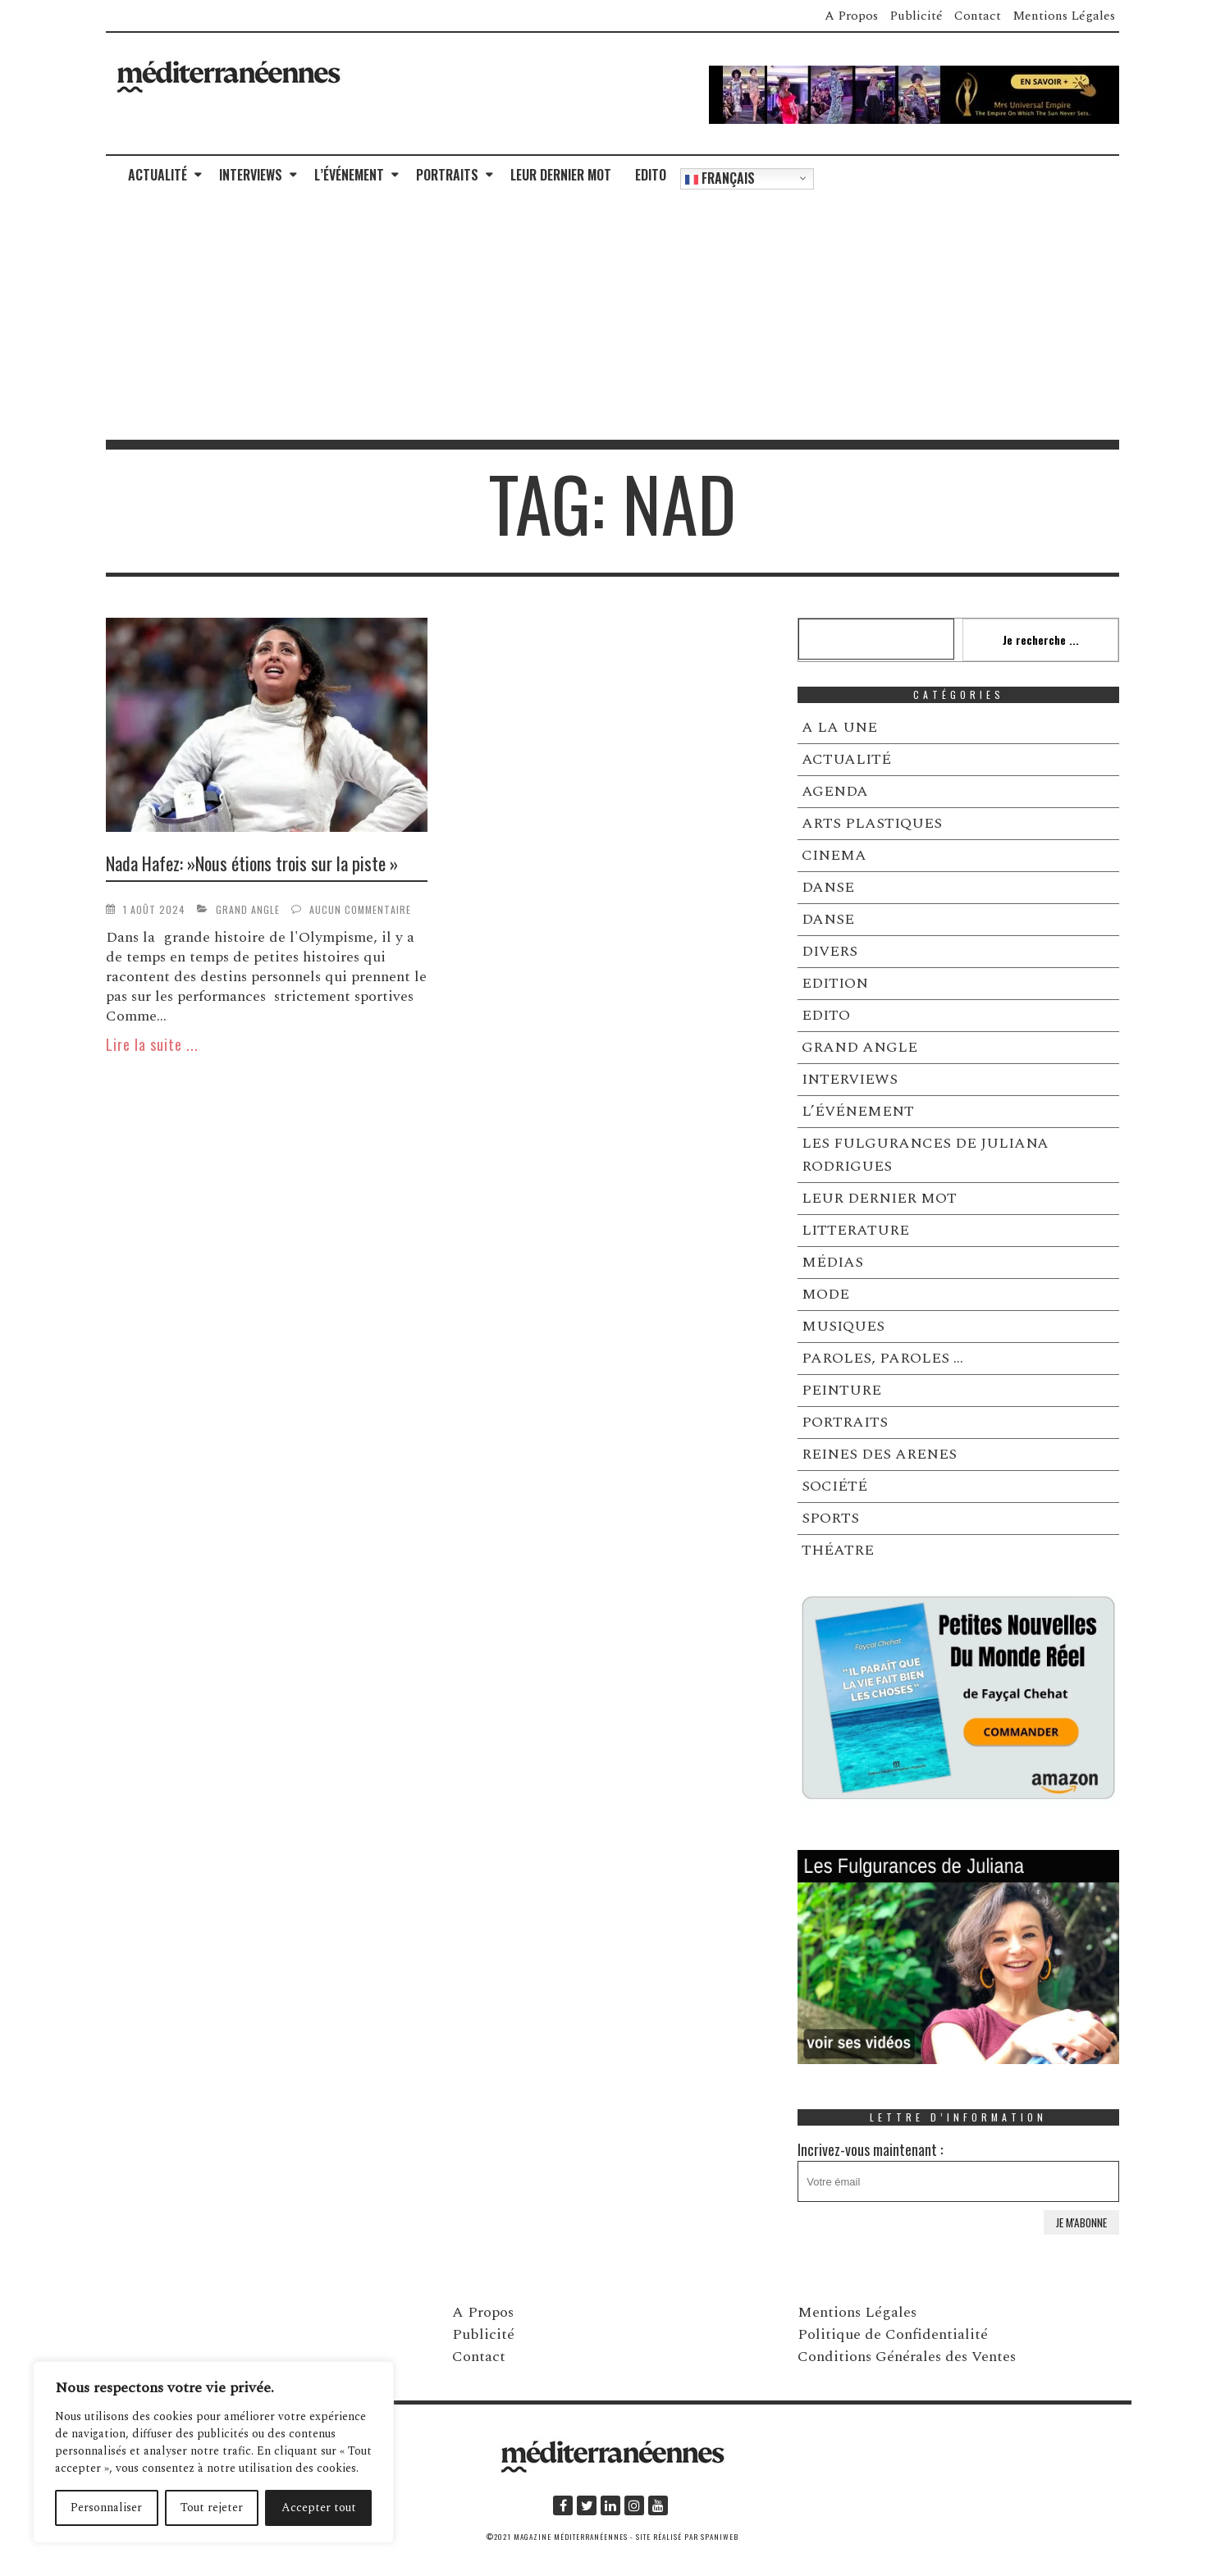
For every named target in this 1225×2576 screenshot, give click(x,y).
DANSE (828, 887)
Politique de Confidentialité (893, 2334)
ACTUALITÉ (157, 174)
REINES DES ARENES (879, 1454)
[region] (213, 2452)
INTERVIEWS (250, 174)
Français (720, 178)
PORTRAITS (447, 174)
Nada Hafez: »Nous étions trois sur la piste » (252, 863)
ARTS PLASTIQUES (872, 823)
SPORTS (830, 1518)
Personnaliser (106, 2507)
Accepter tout (318, 2507)
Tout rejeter (212, 2507)
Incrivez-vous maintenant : (958, 2170)
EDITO (650, 174)
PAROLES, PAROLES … (882, 1358)
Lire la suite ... (152, 1044)
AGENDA (835, 791)
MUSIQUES (843, 1326)
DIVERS (829, 951)
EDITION (835, 983)
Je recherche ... (1041, 639)
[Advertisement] (613, 317)
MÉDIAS (832, 1262)
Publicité (916, 15)
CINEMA (834, 855)
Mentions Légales (1063, 15)
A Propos (851, 15)
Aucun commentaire (360, 909)
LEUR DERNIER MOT (560, 174)
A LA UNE (839, 727)
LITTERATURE (855, 1230)
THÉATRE (838, 1550)
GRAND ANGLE (248, 909)
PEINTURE (841, 1390)
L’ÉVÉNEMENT (349, 174)
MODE (825, 1294)
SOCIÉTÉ (834, 1486)
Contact (977, 15)
